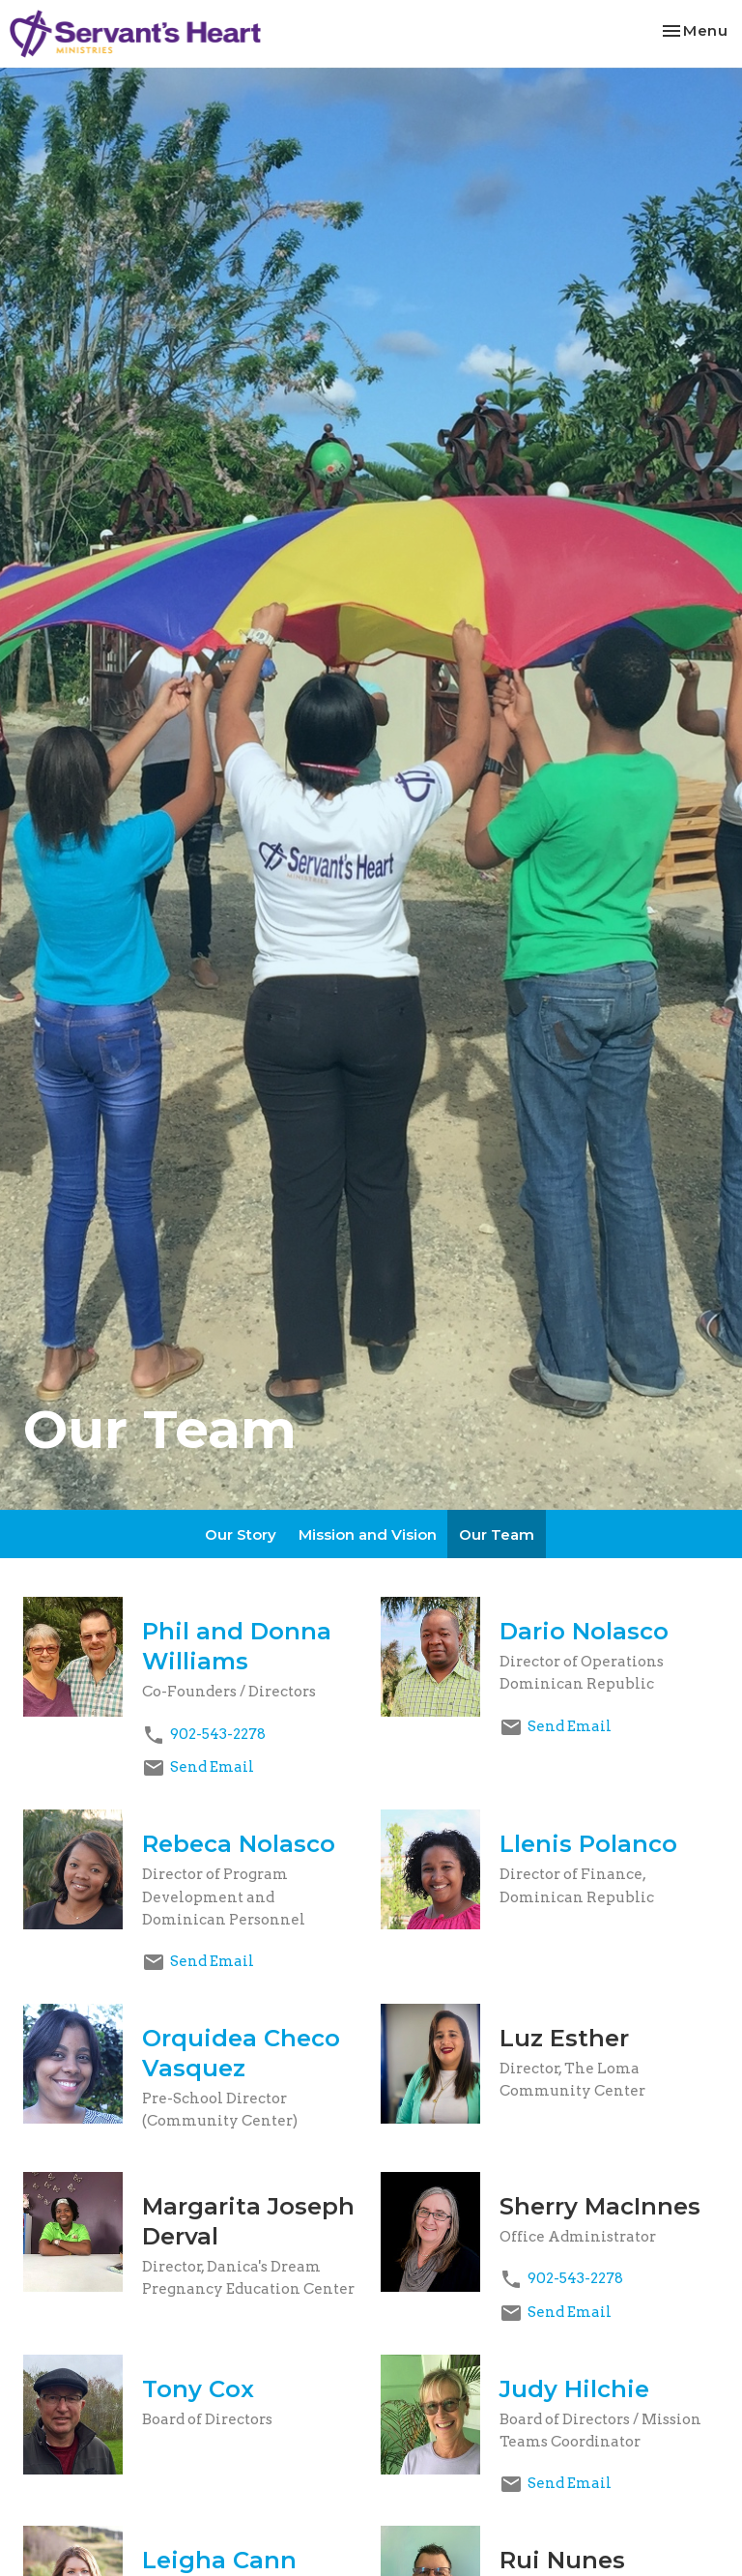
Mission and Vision (368, 1534)
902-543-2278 (218, 1734)
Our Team (496, 1534)
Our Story (240, 1534)
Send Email (212, 1767)
